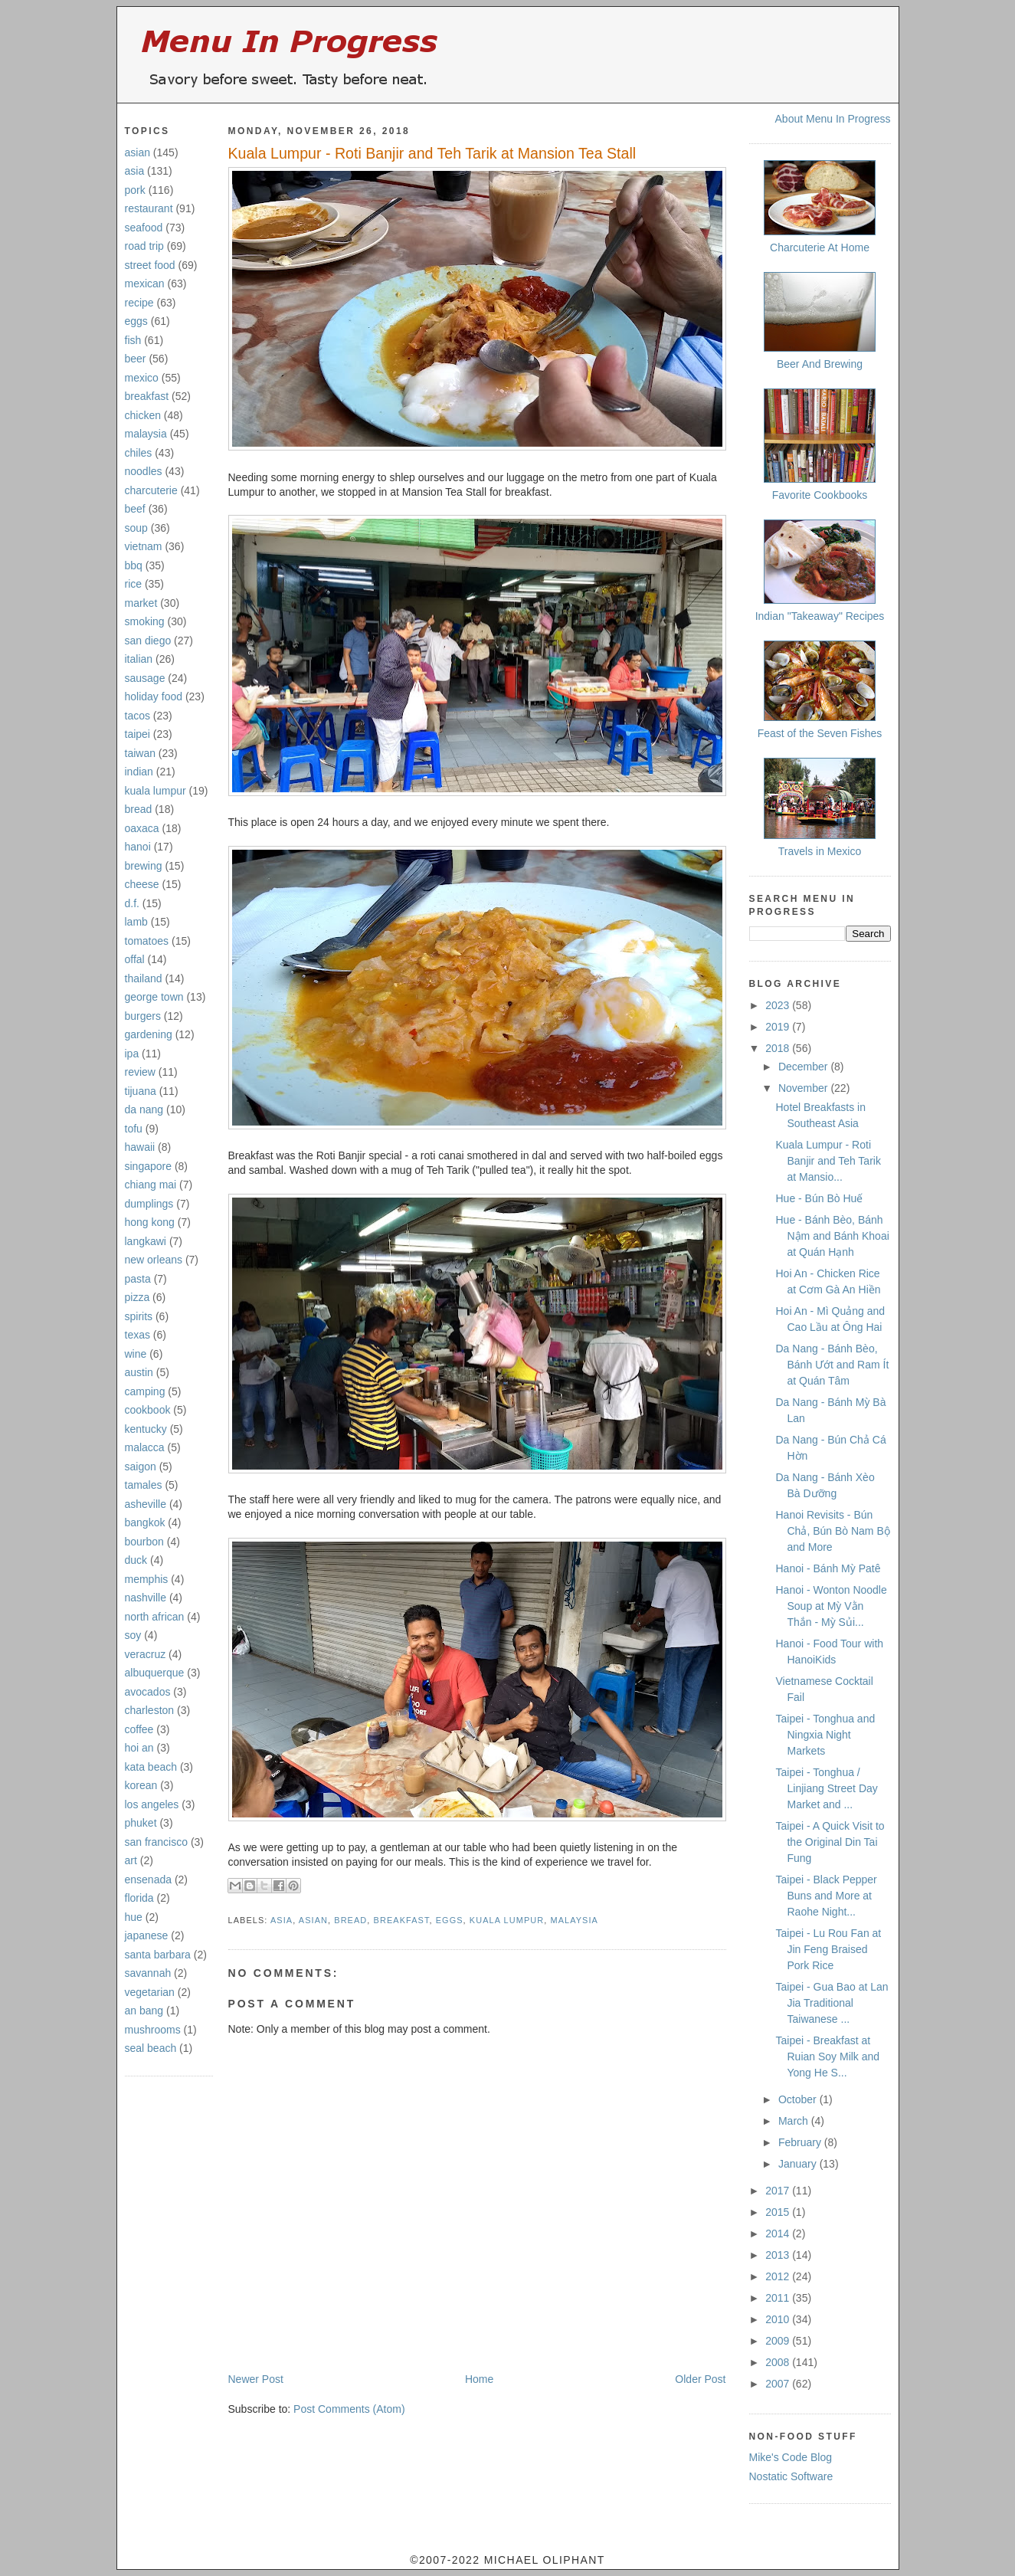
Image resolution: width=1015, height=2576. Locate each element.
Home (479, 2379)
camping (145, 1391)
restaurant (149, 208)
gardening (148, 1034)
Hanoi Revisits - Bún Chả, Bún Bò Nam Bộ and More (832, 1531)
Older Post (700, 2379)
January (799, 2164)
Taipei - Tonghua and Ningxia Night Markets (825, 1734)
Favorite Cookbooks (820, 495)
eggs (136, 321)
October (799, 2099)
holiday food (154, 696)
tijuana (140, 1091)
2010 (778, 2319)
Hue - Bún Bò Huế (819, 1198)
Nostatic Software (791, 2476)
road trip (144, 246)
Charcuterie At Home (819, 247)
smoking (145, 621)
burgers (143, 1016)
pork (135, 190)
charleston (150, 1710)
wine (136, 1354)
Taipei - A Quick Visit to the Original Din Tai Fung (829, 1842)
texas (137, 1335)
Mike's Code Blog (791, 2457)
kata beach (151, 1767)
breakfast (147, 396)
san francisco (156, 1842)
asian (137, 152)
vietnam (143, 546)
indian (139, 771)
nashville (145, 1597)
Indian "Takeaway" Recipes (820, 616)
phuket (141, 1823)
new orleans (154, 1260)
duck (136, 1560)
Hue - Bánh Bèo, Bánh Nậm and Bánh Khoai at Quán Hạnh (832, 1236)
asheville (145, 1504)
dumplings (149, 1204)
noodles (143, 471)
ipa (132, 1053)
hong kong (150, 1222)
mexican (145, 283)
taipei (137, 734)
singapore (148, 1166)
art (131, 1860)
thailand (143, 978)
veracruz (145, 1654)
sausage (145, 678)
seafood (144, 227)
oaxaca (142, 828)
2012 (778, 2276)
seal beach (151, 2048)
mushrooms (153, 2030)
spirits (139, 1316)
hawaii (140, 1147)
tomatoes (147, 941)
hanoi (138, 847)
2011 (778, 2298)
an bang (144, 2010)
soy (133, 1635)
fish (133, 340)
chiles (138, 453)
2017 (778, 2190)
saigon (140, 1466)
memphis (147, 1579)
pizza (137, 1297)
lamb (136, 922)
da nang (144, 1109)
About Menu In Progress (833, 119)
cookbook (148, 1410)
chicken (143, 415)
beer (135, 358)
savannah (148, 1973)
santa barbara (158, 1954)
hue (133, 1917)
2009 (778, 2341)
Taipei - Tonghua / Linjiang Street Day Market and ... (826, 1788)
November (804, 1088)
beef (135, 509)
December (804, 1066)
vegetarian (150, 1992)
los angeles (152, 1804)
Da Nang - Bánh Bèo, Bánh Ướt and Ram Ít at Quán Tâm (832, 1364)
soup (136, 528)
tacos (137, 716)
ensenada (148, 1879)
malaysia (146, 434)
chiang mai (151, 1184)
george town (154, 997)
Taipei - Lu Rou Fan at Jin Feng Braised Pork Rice (828, 1949)
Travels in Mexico (819, 851)
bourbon (144, 1541)
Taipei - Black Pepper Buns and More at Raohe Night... (825, 1895)
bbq (133, 565)
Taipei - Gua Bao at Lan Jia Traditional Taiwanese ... (831, 2003)
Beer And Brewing (820, 364)
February (801, 2142)
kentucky (146, 1429)
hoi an (139, 1748)
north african (155, 1617)
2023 (778, 1005)
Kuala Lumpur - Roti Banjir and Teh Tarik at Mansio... (827, 1161)
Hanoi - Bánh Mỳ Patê (827, 1568)
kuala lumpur (155, 791)
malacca (145, 1447)
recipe (139, 303)
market (141, 603)
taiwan (140, 753)
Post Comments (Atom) (348, 2409)
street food (150, 265)
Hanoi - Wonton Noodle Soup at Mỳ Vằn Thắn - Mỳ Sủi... (830, 1606)
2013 (778, 2255)
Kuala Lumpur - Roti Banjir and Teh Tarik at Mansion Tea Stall (432, 153)
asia (135, 171)
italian (139, 659)
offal (135, 959)
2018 (778, 1048)
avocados (148, 1692)
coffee (139, 1729)
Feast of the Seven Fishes (820, 733)
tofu (133, 1128)
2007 (778, 2384)
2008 (778, 2362)
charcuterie (151, 490)
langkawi (145, 1241)
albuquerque (155, 1673)
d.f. (132, 903)
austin (139, 1372)
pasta (138, 1279)
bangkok (145, 1522)
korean (141, 1785)
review (140, 1072)
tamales (143, 1485)
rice (133, 584)
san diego (148, 640)
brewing (143, 866)
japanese (147, 1935)
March (794, 2121)
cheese (142, 884)
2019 (778, 1027)
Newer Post (255, 2379)
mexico (142, 378)
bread (138, 809)
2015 (778, 2212)
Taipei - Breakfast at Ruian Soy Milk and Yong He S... (827, 2056)
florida (139, 1898)
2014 (778, 2233)
